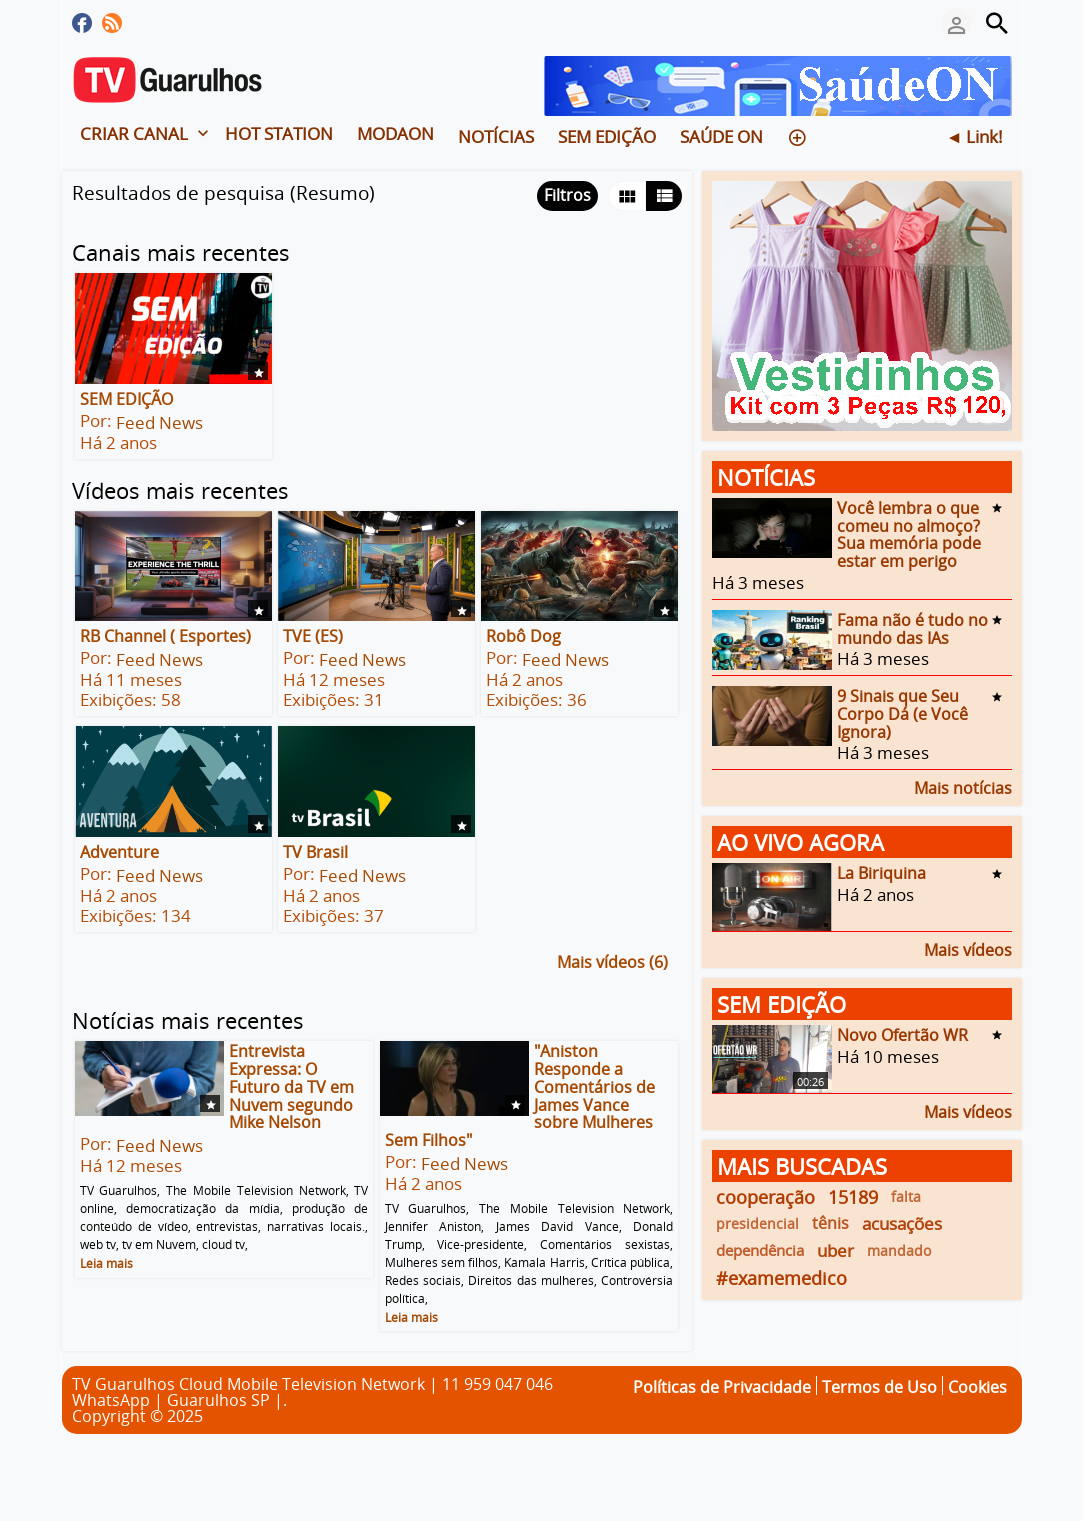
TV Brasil (315, 852)
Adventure (119, 852)
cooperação (765, 1196)
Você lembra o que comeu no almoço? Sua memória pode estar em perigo (909, 534)
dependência (760, 1250)
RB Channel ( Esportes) (165, 636)
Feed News (159, 422)
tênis (830, 1223)
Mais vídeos (968, 948)
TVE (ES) (313, 636)
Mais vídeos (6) (612, 961)
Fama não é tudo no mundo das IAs (912, 629)
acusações (902, 1223)
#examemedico (781, 1277)
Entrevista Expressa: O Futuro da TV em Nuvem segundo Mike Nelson (291, 1086)
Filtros (567, 195)
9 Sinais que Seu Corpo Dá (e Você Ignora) (902, 713)
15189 (853, 1196)
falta (906, 1196)
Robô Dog (523, 636)
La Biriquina (881, 873)
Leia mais (106, 1263)
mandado (899, 1250)
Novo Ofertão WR (902, 1035)
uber (835, 1250)
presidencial (757, 1223)
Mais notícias (963, 786)
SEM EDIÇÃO (126, 399)
